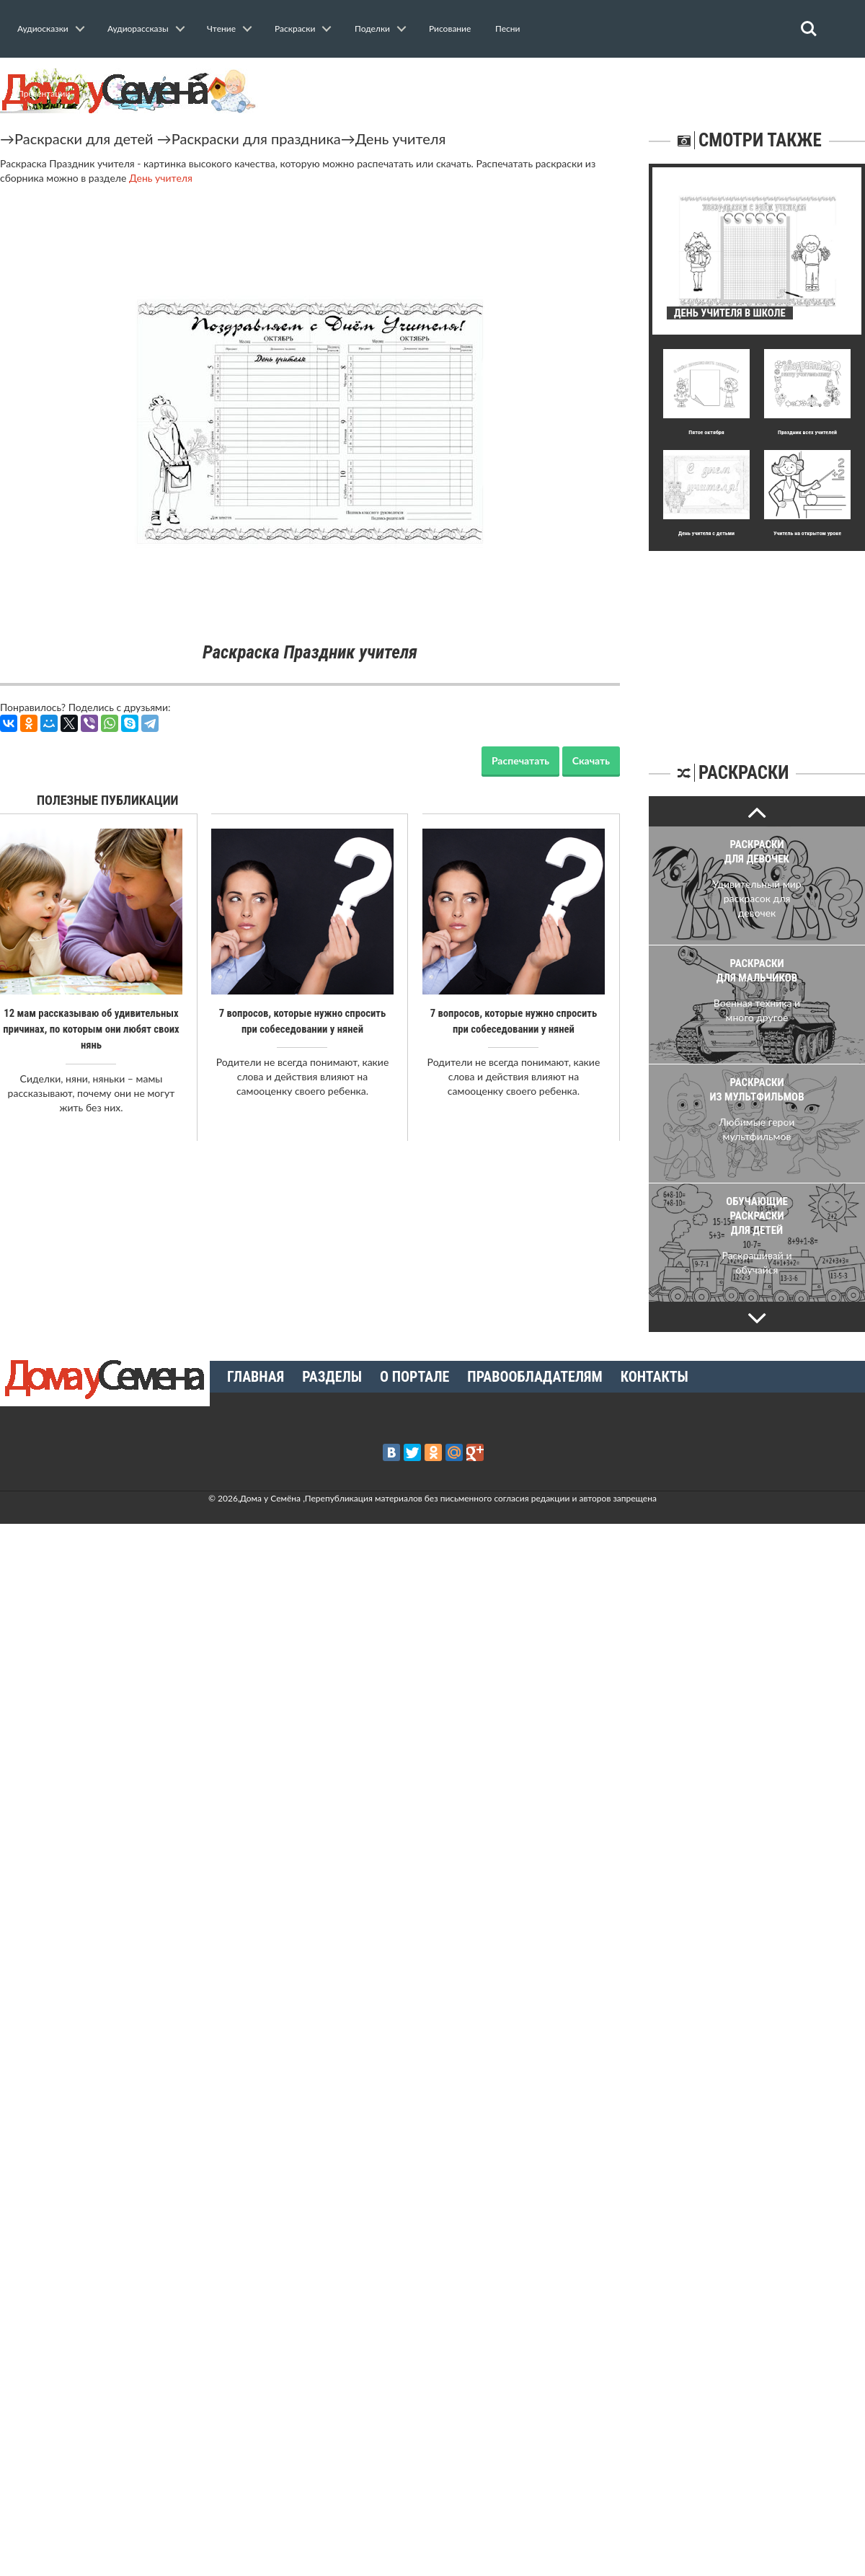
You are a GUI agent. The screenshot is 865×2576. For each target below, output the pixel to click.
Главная (255, 1376)
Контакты (654, 1376)
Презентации (43, 93)
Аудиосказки (42, 28)
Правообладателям (534, 1376)
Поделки (372, 28)
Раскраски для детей (84, 138)
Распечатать (520, 760)
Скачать (591, 760)
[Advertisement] (757, 641)
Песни (507, 28)
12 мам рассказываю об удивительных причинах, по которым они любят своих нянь (91, 1029)
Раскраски (295, 28)
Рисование (450, 28)
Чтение (221, 28)
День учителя (400, 138)
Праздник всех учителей (807, 432)
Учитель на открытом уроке (807, 533)
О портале (414, 1376)
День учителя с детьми (706, 533)
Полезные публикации (108, 800)
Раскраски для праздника (256, 138)
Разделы (332, 1376)
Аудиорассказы (138, 28)
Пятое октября (706, 432)
